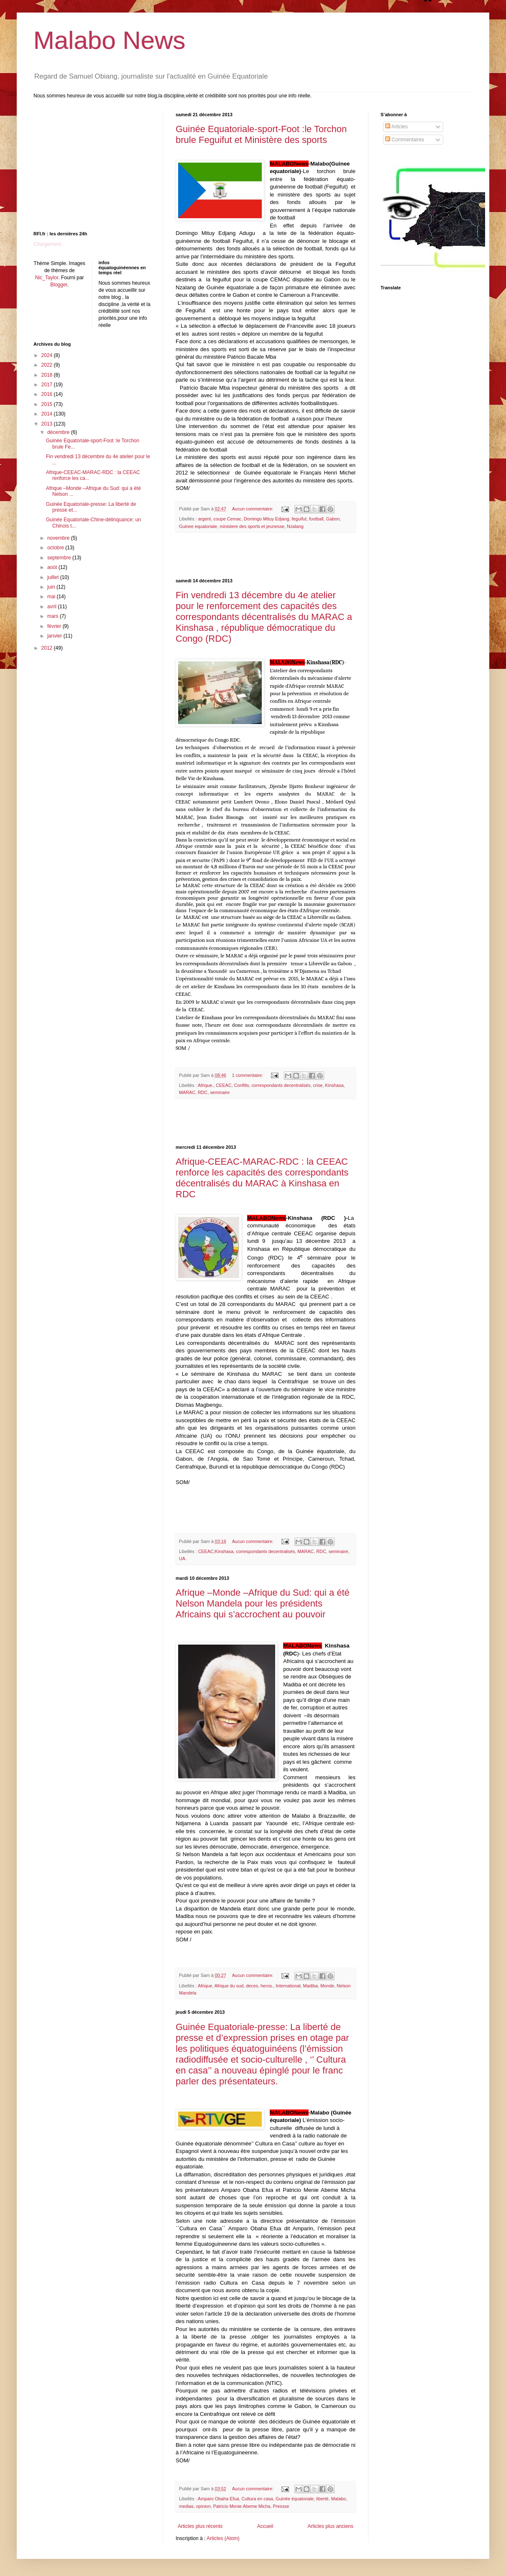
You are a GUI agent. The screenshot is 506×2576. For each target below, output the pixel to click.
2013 (47, 424)
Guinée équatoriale (295, 2498)
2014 (47, 414)
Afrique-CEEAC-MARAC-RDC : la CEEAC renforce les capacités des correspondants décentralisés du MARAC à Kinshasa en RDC (262, 1177)
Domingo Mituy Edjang (266, 518)
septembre (59, 558)
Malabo (338, 2498)
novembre (59, 538)
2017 (47, 385)
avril (52, 607)
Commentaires (404, 140)
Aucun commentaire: (253, 508)
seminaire (220, 1092)
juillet (53, 577)
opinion (203, 2506)
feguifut (299, 518)
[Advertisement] (265, 555)
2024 (47, 355)
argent (204, 518)
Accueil (265, 2526)
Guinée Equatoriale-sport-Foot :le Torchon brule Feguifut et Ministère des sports (261, 134)
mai (52, 596)
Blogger (58, 285)
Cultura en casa (257, 2498)
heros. (267, 1985)
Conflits (241, 1085)
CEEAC (223, 1085)
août (53, 567)
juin (51, 587)
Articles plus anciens (330, 2526)
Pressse (281, 2506)
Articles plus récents (200, 2526)
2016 (47, 394)
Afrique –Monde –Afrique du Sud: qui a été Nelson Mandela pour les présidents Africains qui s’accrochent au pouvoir (263, 1603)
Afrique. (205, 1085)
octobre (56, 548)
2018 (47, 375)
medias (186, 2506)
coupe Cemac (227, 518)
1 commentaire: (248, 1075)
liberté (322, 2498)
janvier (55, 636)
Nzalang (295, 526)
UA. (183, 1558)
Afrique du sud (229, 1985)
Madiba (310, 1985)
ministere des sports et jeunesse (252, 526)
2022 (47, 365)
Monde (327, 1985)
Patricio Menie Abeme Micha (242, 2506)
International (288, 1985)
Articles (396, 127)
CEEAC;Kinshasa (216, 1551)
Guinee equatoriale (198, 526)
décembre (59, 432)
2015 (47, 404)
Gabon (333, 518)
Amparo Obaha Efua (218, 2498)
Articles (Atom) (223, 2538)
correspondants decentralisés (280, 1085)
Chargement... (49, 244)
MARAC (187, 1092)
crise (318, 1085)
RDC (202, 1092)
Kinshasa (334, 1085)
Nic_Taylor (46, 278)
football (316, 518)
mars (53, 616)
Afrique (205, 1985)
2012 (47, 648)
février (55, 626)
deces (252, 1985)
